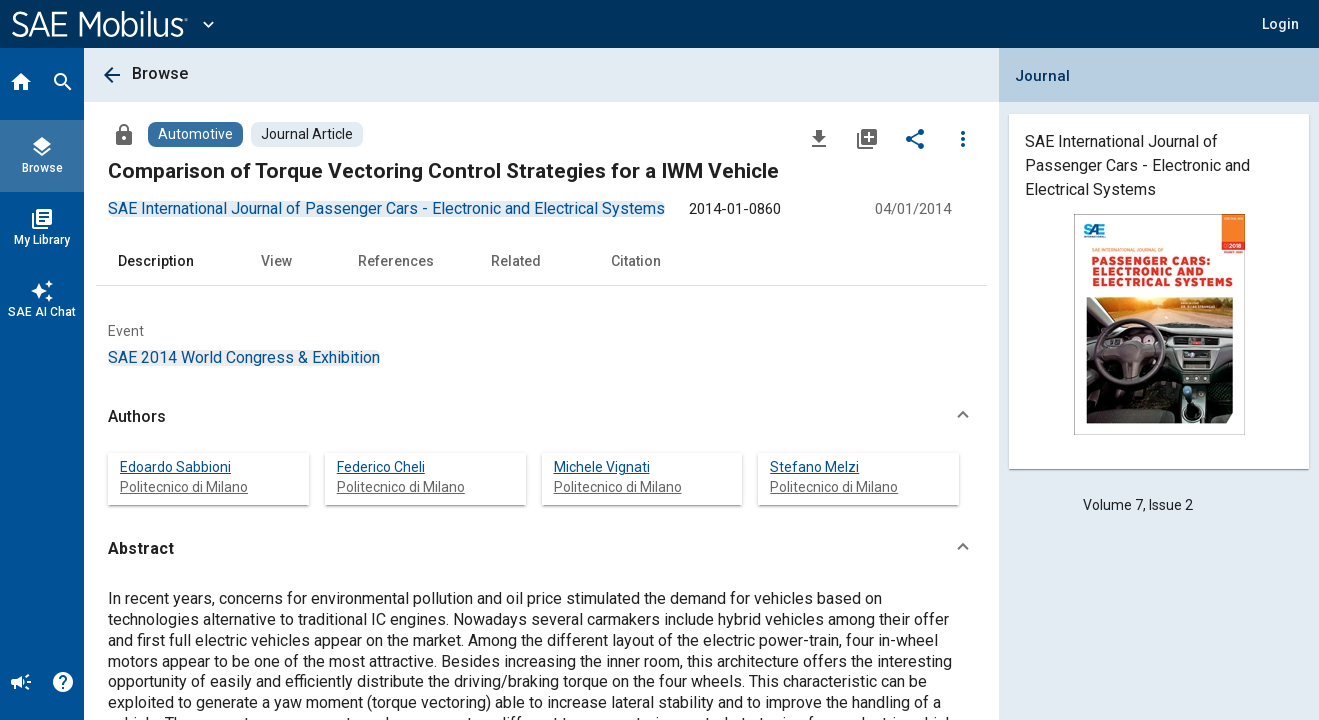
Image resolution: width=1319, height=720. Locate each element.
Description (156, 261)
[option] (386, 208)
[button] (1280, 24)
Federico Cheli (381, 467)
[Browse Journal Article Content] (307, 134)
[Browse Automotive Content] (195, 134)
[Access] (124, 134)
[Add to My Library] (867, 138)
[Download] (819, 138)
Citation (636, 261)
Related (516, 261)
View (276, 261)
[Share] (915, 138)
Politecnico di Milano (184, 487)
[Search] (63, 84)
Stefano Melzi (814, 467)
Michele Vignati (602, 467)
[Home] (21, 84)
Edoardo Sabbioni (175, 467)
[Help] (63, 684)
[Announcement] (21, 684)
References (396, 261)
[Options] (963, 138)
